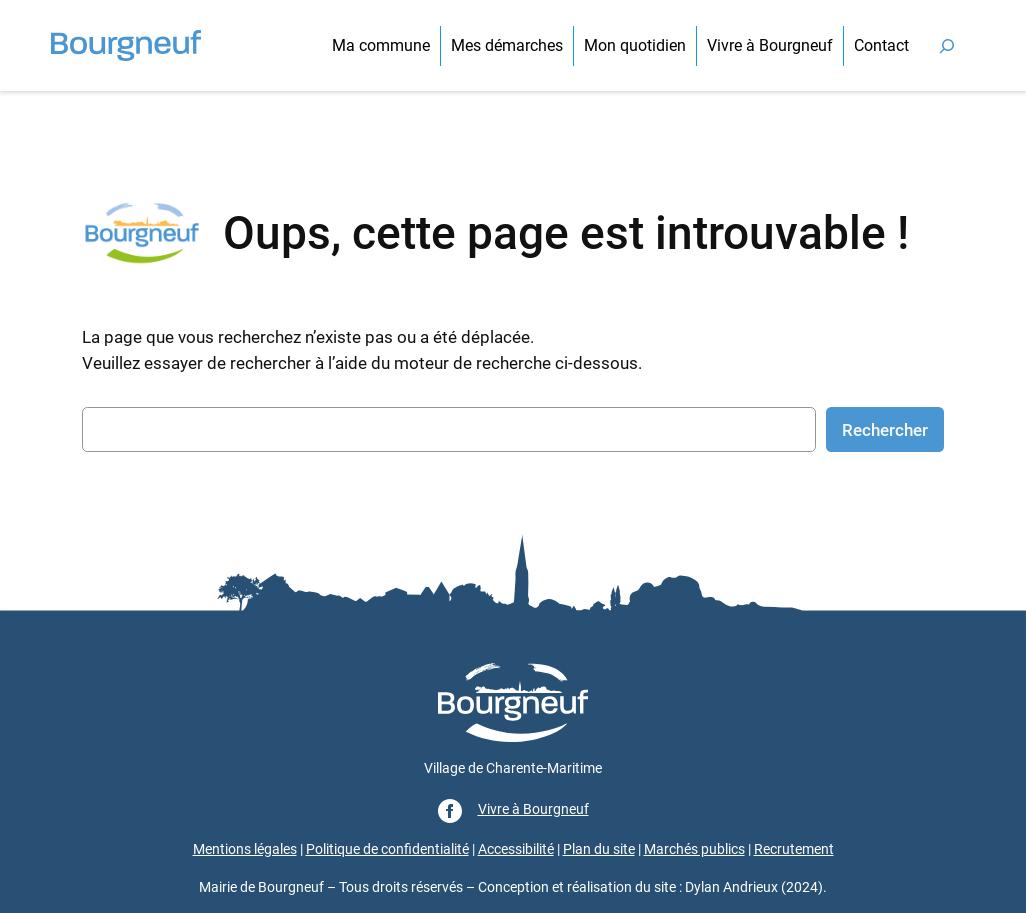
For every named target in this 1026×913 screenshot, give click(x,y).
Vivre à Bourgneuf (770, 45)
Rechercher (885, 430)
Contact (881, 45)
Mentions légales (245, 849)
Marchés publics (694, 849)
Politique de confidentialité (387, 849)
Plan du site (599, 849)
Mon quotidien (635, 45)
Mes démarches (507, 45)
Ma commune (381, 45)
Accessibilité (516, 849)
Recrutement (794, 849)
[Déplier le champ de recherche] (947, 45)
